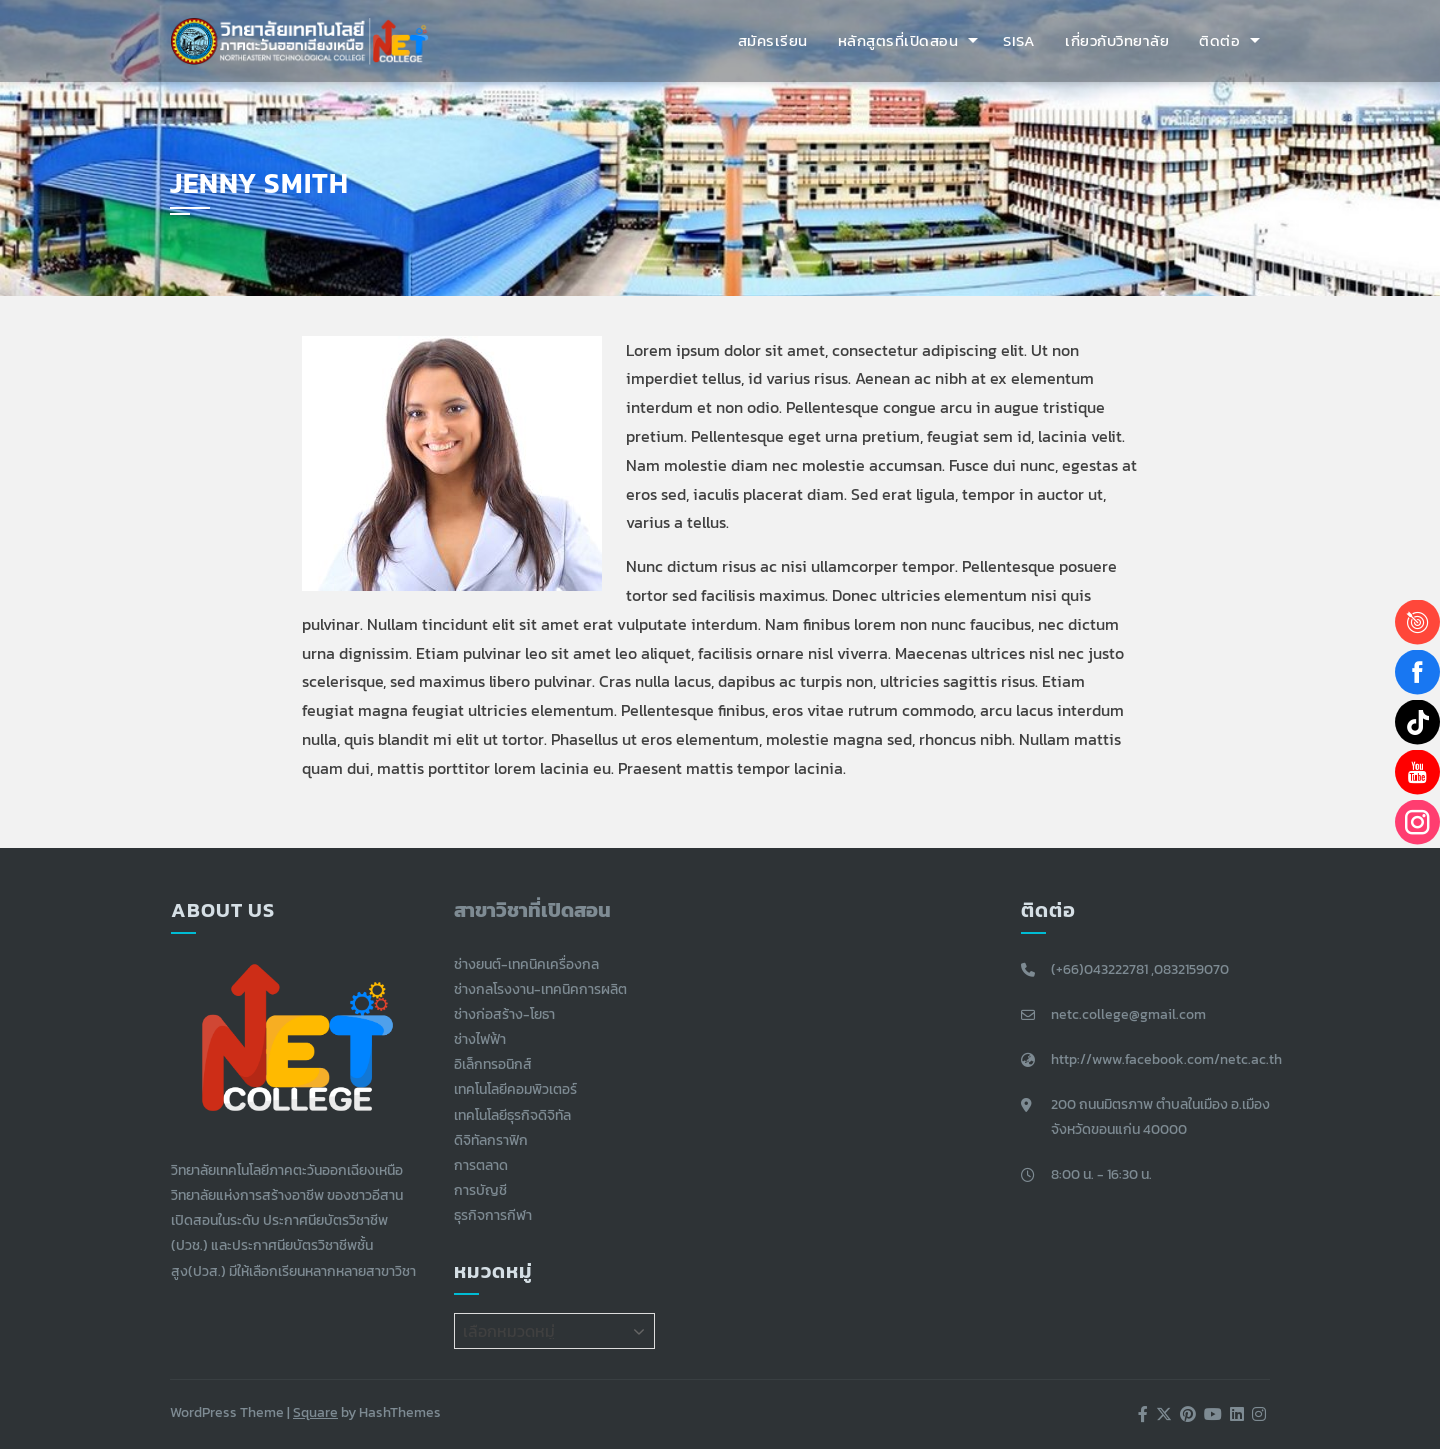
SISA (1019, 40)
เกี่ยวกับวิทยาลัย (1117, 40)
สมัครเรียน (773, 40)
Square (315, 1412)
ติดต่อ (1219, 40)
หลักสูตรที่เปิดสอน (898, 40)
